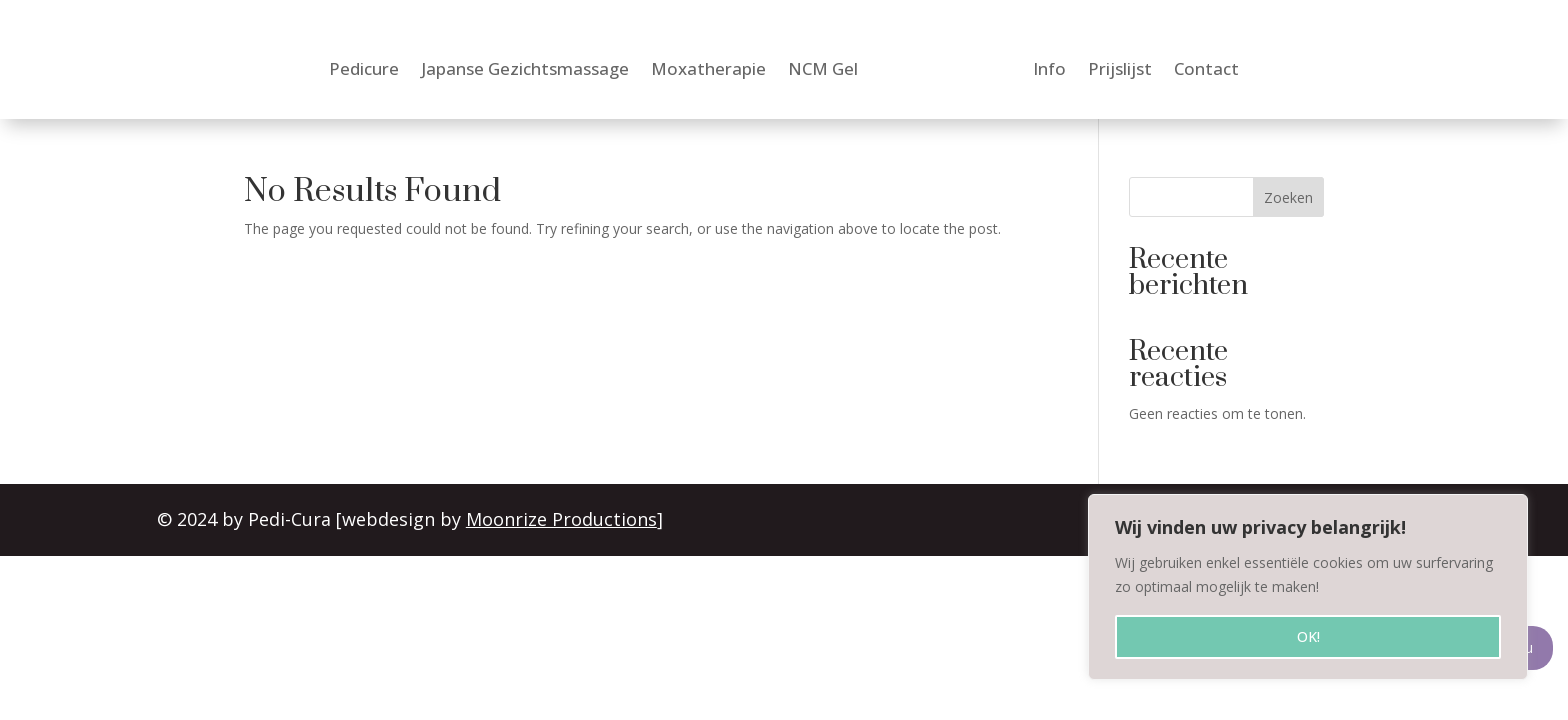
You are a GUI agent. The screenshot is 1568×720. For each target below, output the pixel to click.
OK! (1308, 636)
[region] (1308, 587)
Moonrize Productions (563, 519)
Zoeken (1288, 197)
